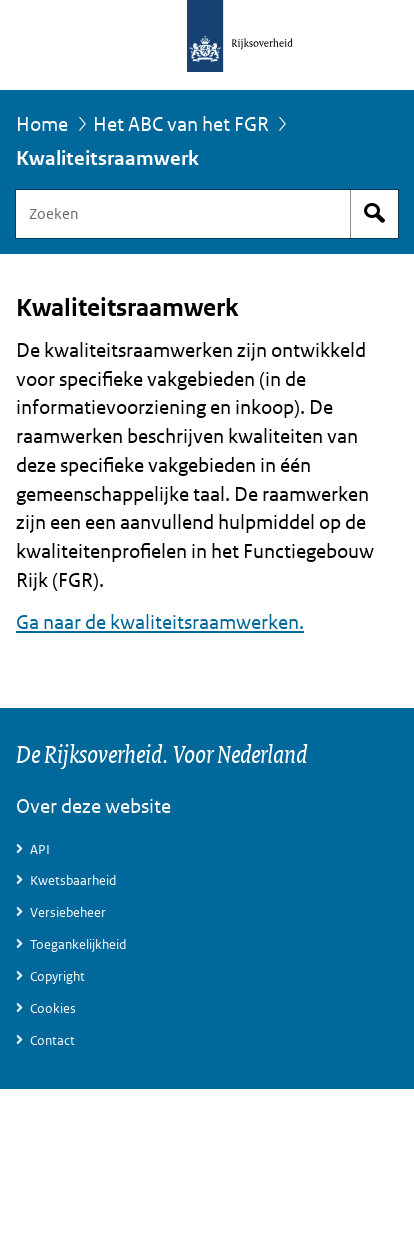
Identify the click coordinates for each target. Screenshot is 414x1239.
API (40, 849)
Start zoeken (374, 214)
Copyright (57, 976)
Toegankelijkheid (78, 944)
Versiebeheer (68, 912)
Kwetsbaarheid (73, 880)
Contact (52, 1040)
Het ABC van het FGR (181, 124)
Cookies (53, 1008)
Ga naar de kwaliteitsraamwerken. (160, 623)
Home (42, 124)
